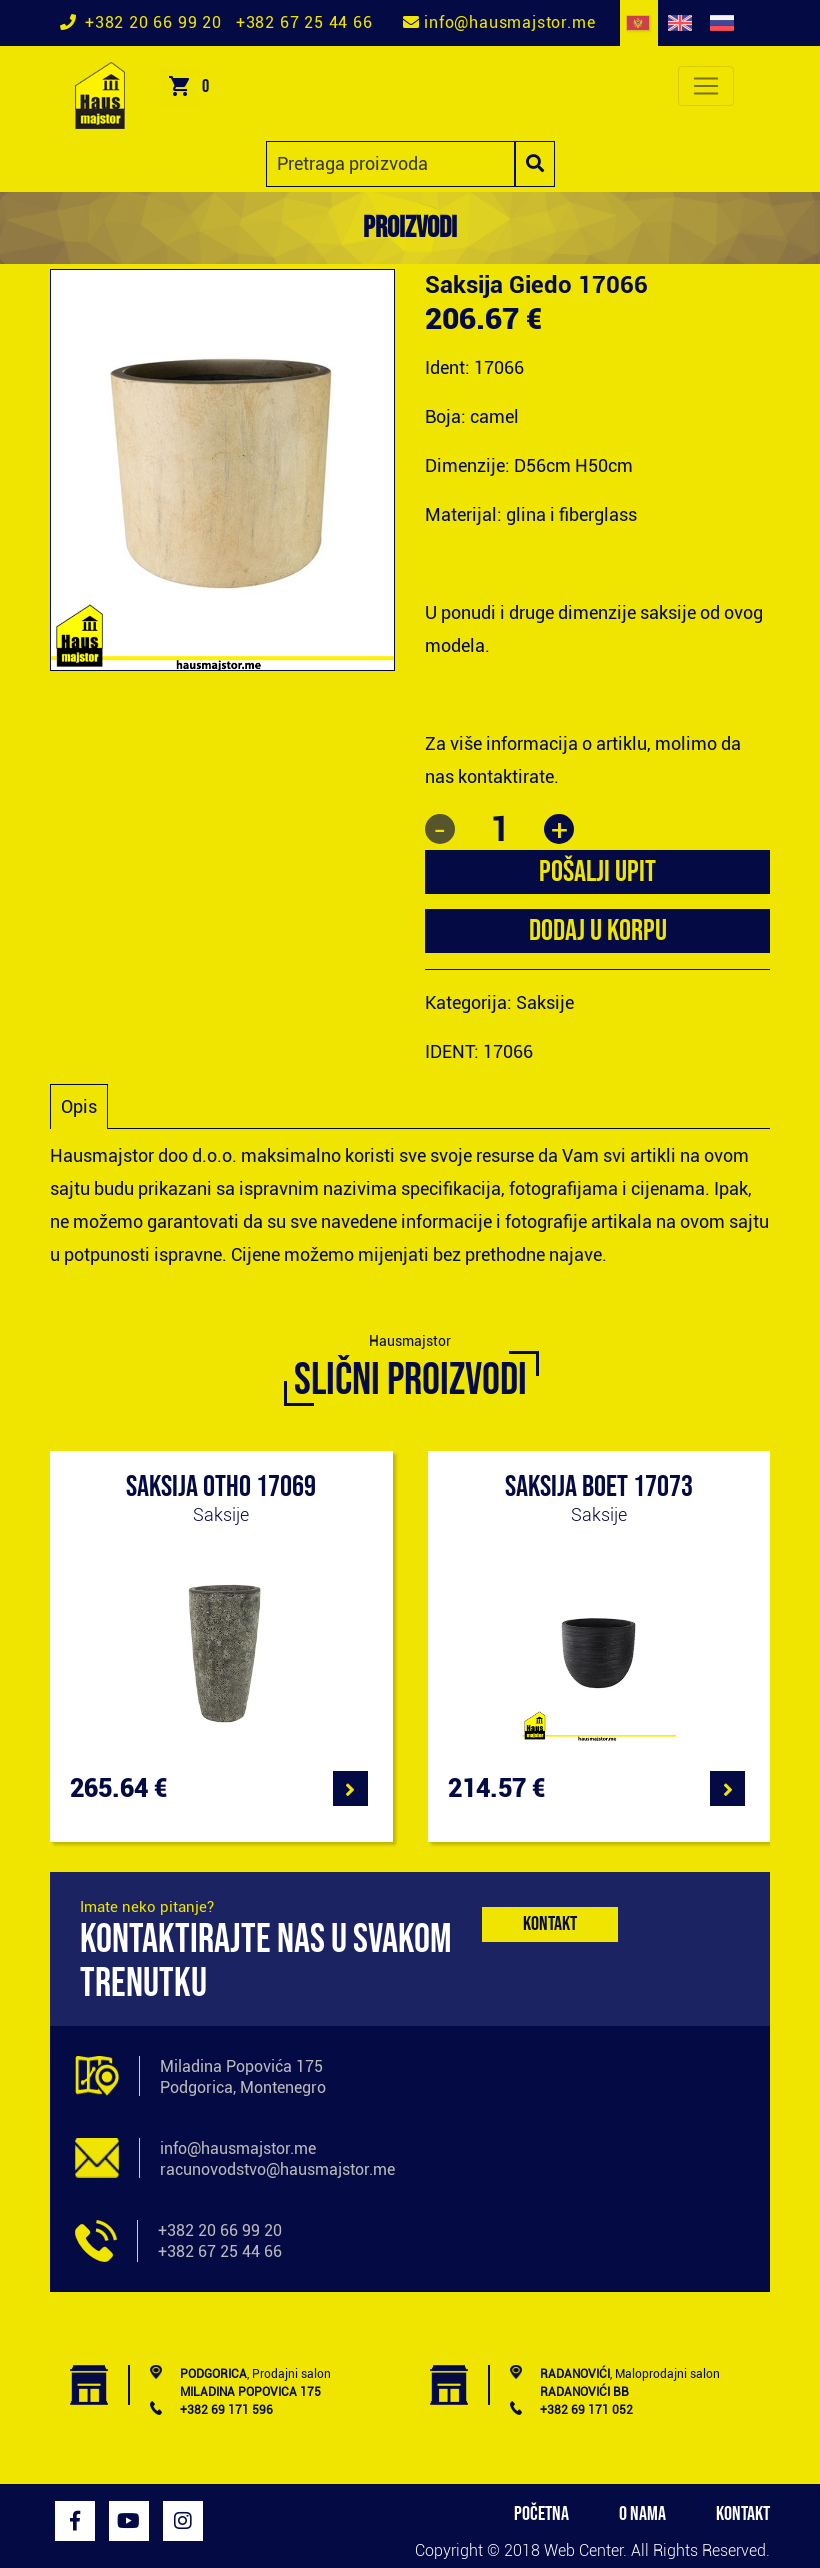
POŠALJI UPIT (597, 872)
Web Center (583, 2550)
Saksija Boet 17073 (599, 1487)
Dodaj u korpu (598, 931)
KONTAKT (743, 2514)
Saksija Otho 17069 (221, 1487)
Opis (79, 1106)
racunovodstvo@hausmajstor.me (277, 2169)
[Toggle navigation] (706, 86)
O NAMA (642, 2514)
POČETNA (541, 2514)
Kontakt (550, 1924)
